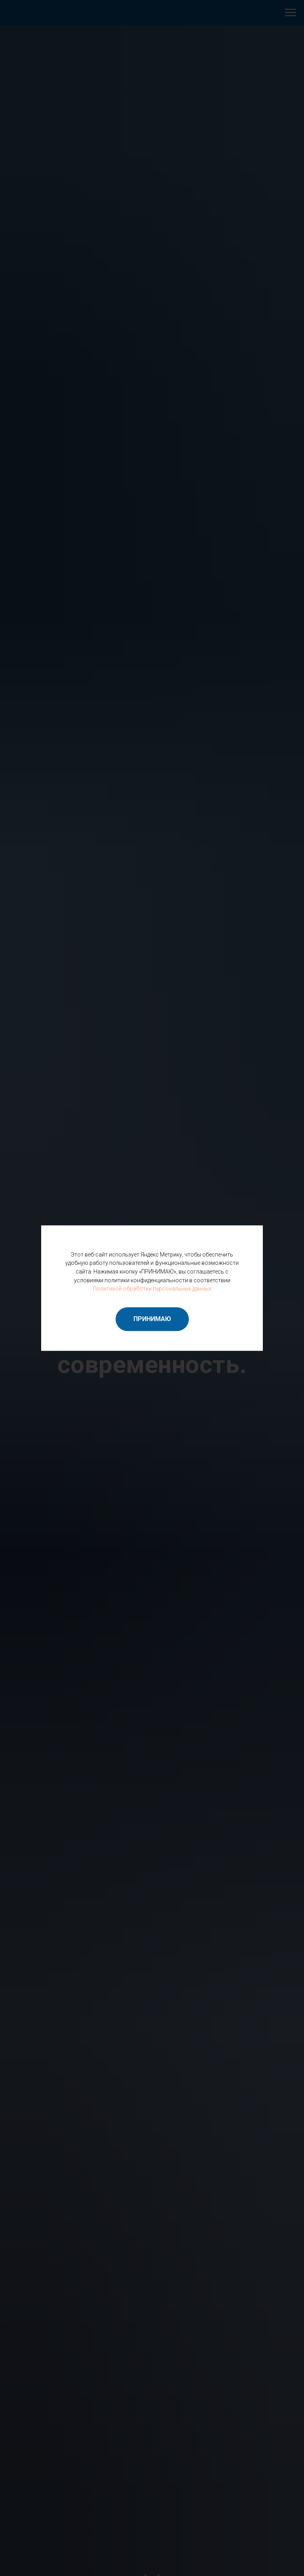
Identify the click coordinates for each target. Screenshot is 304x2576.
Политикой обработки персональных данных (152, 1289)
